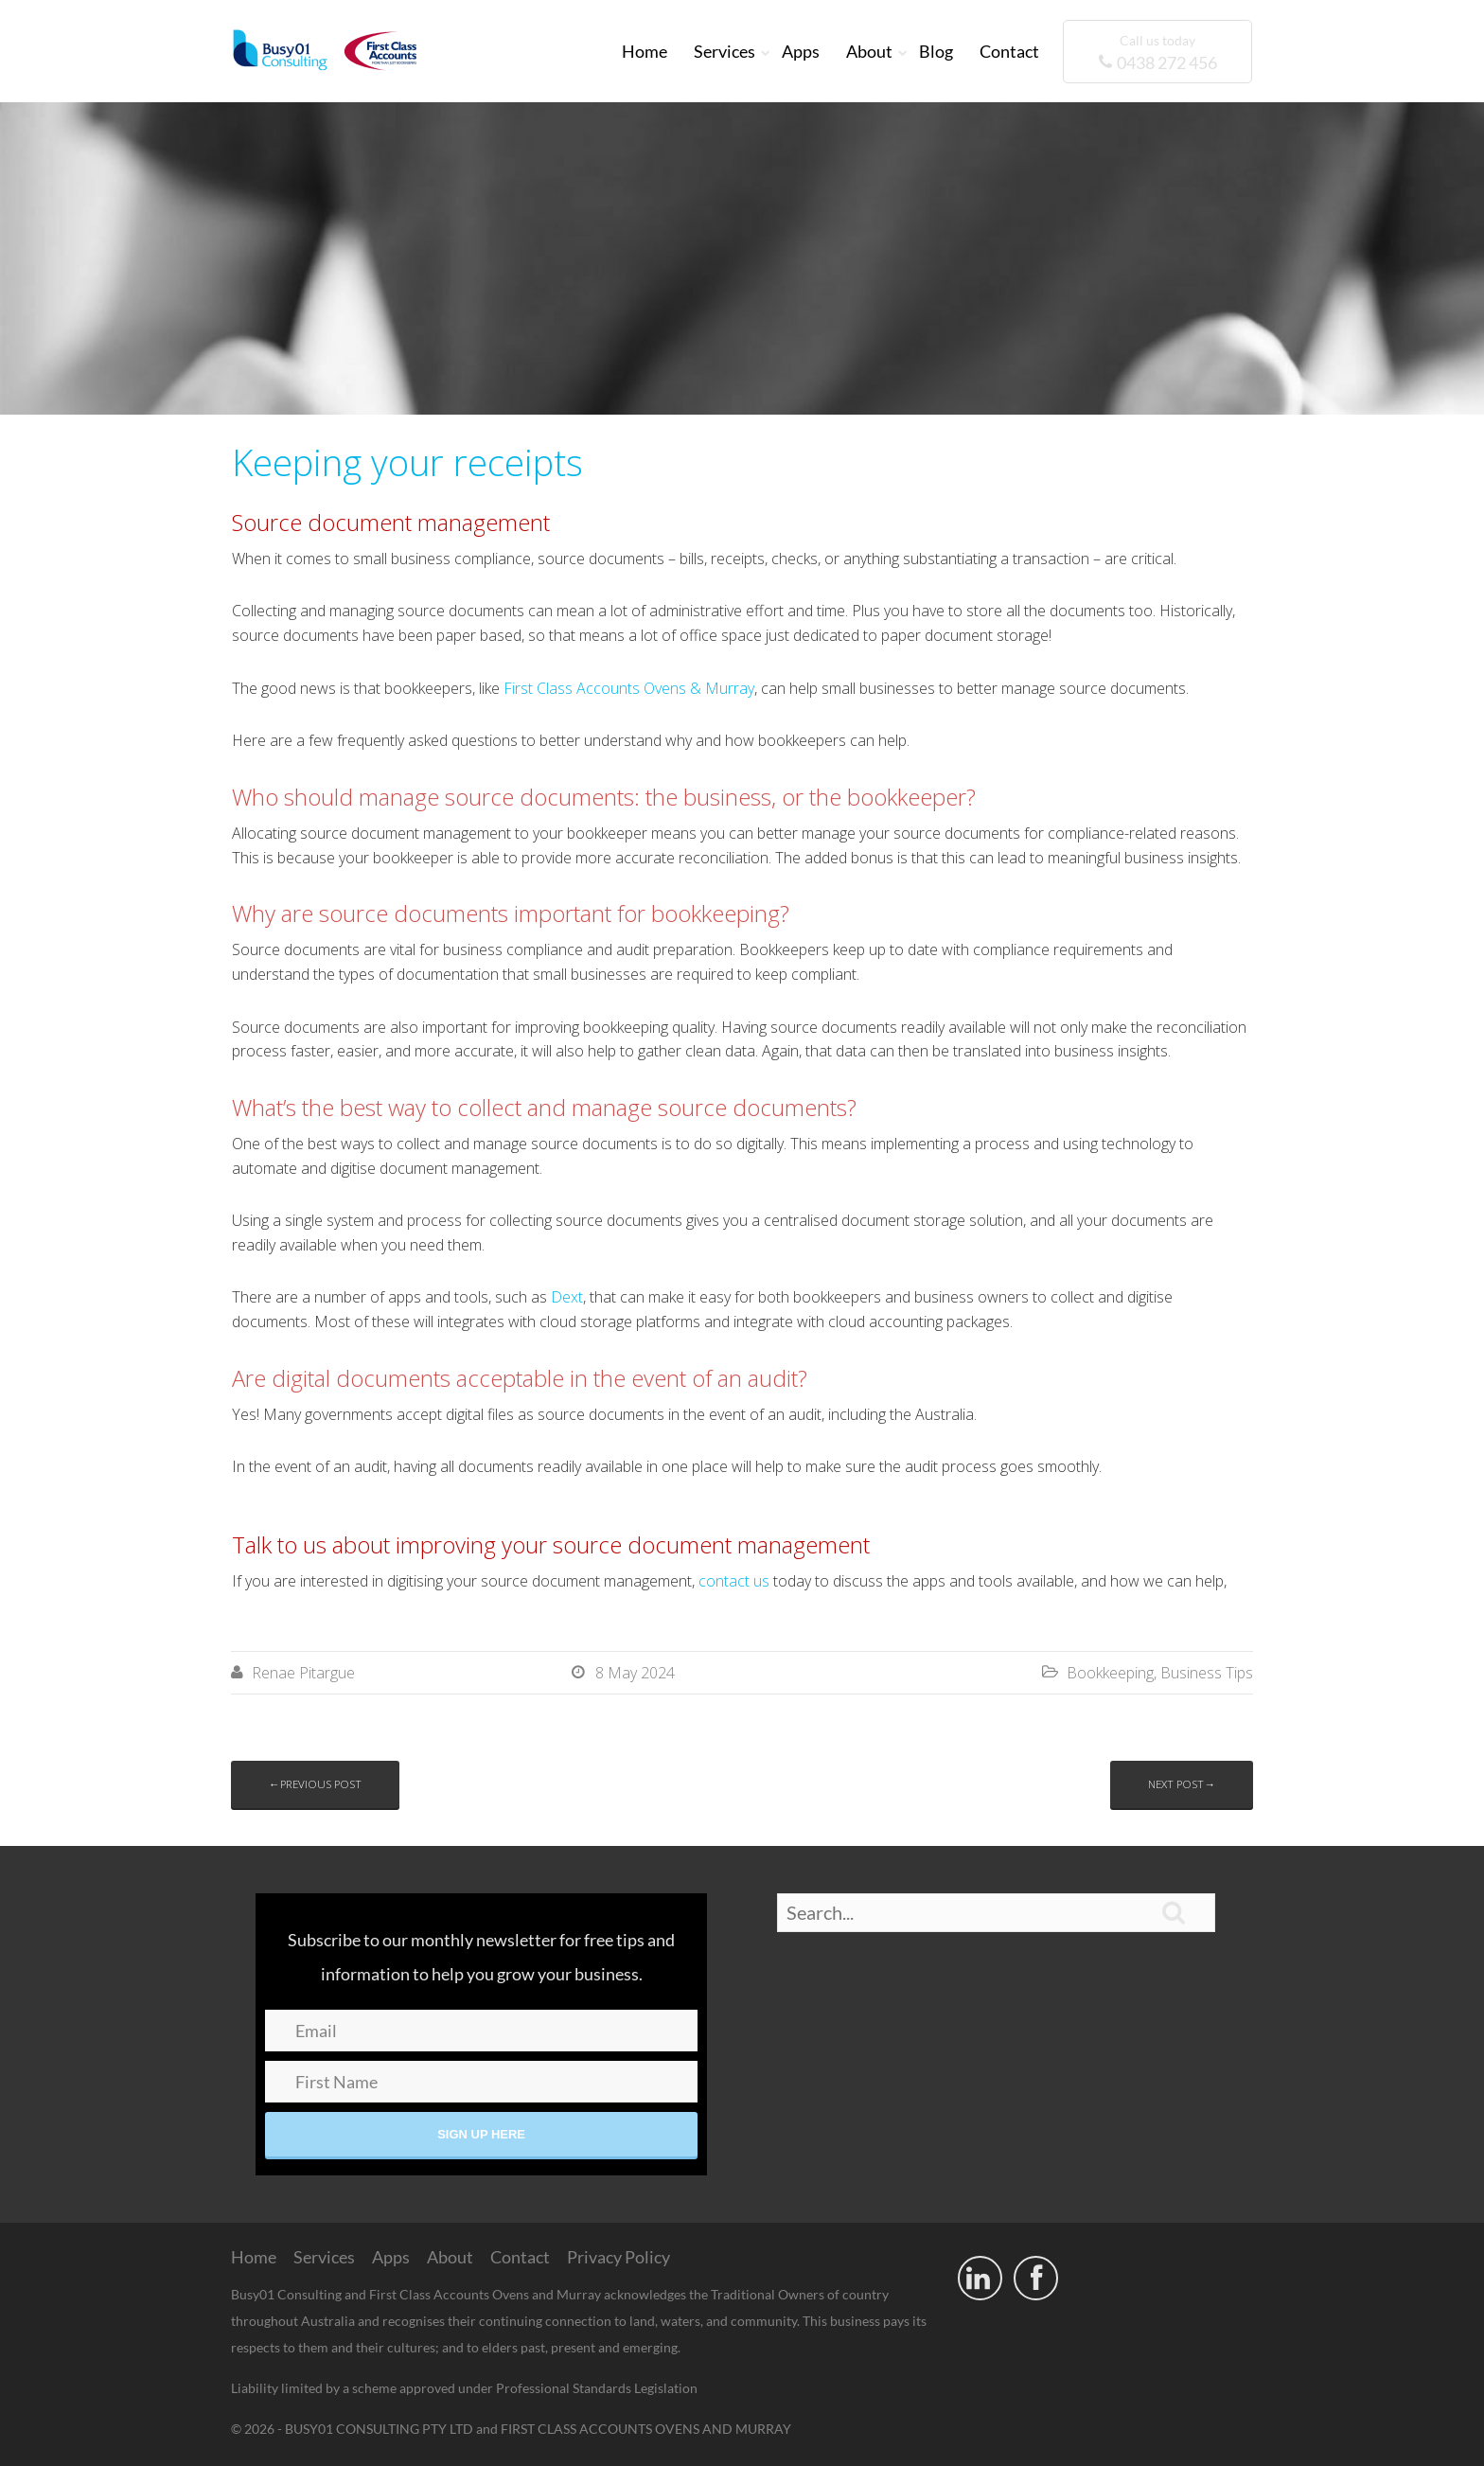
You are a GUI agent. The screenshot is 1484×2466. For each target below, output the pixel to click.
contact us (733, 1580)
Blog (936, 51)
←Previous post (315, 1784)
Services (724, 51)
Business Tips (1206, 1672)
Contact (1009, 51)
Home (644, 51)
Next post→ (1181, 1784)
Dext (567, 1296)
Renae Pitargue (303, 1672)
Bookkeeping (1110, 1672)
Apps (801, 51)
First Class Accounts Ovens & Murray (629, 688)
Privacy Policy (618, 2256)
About (869, 51)
